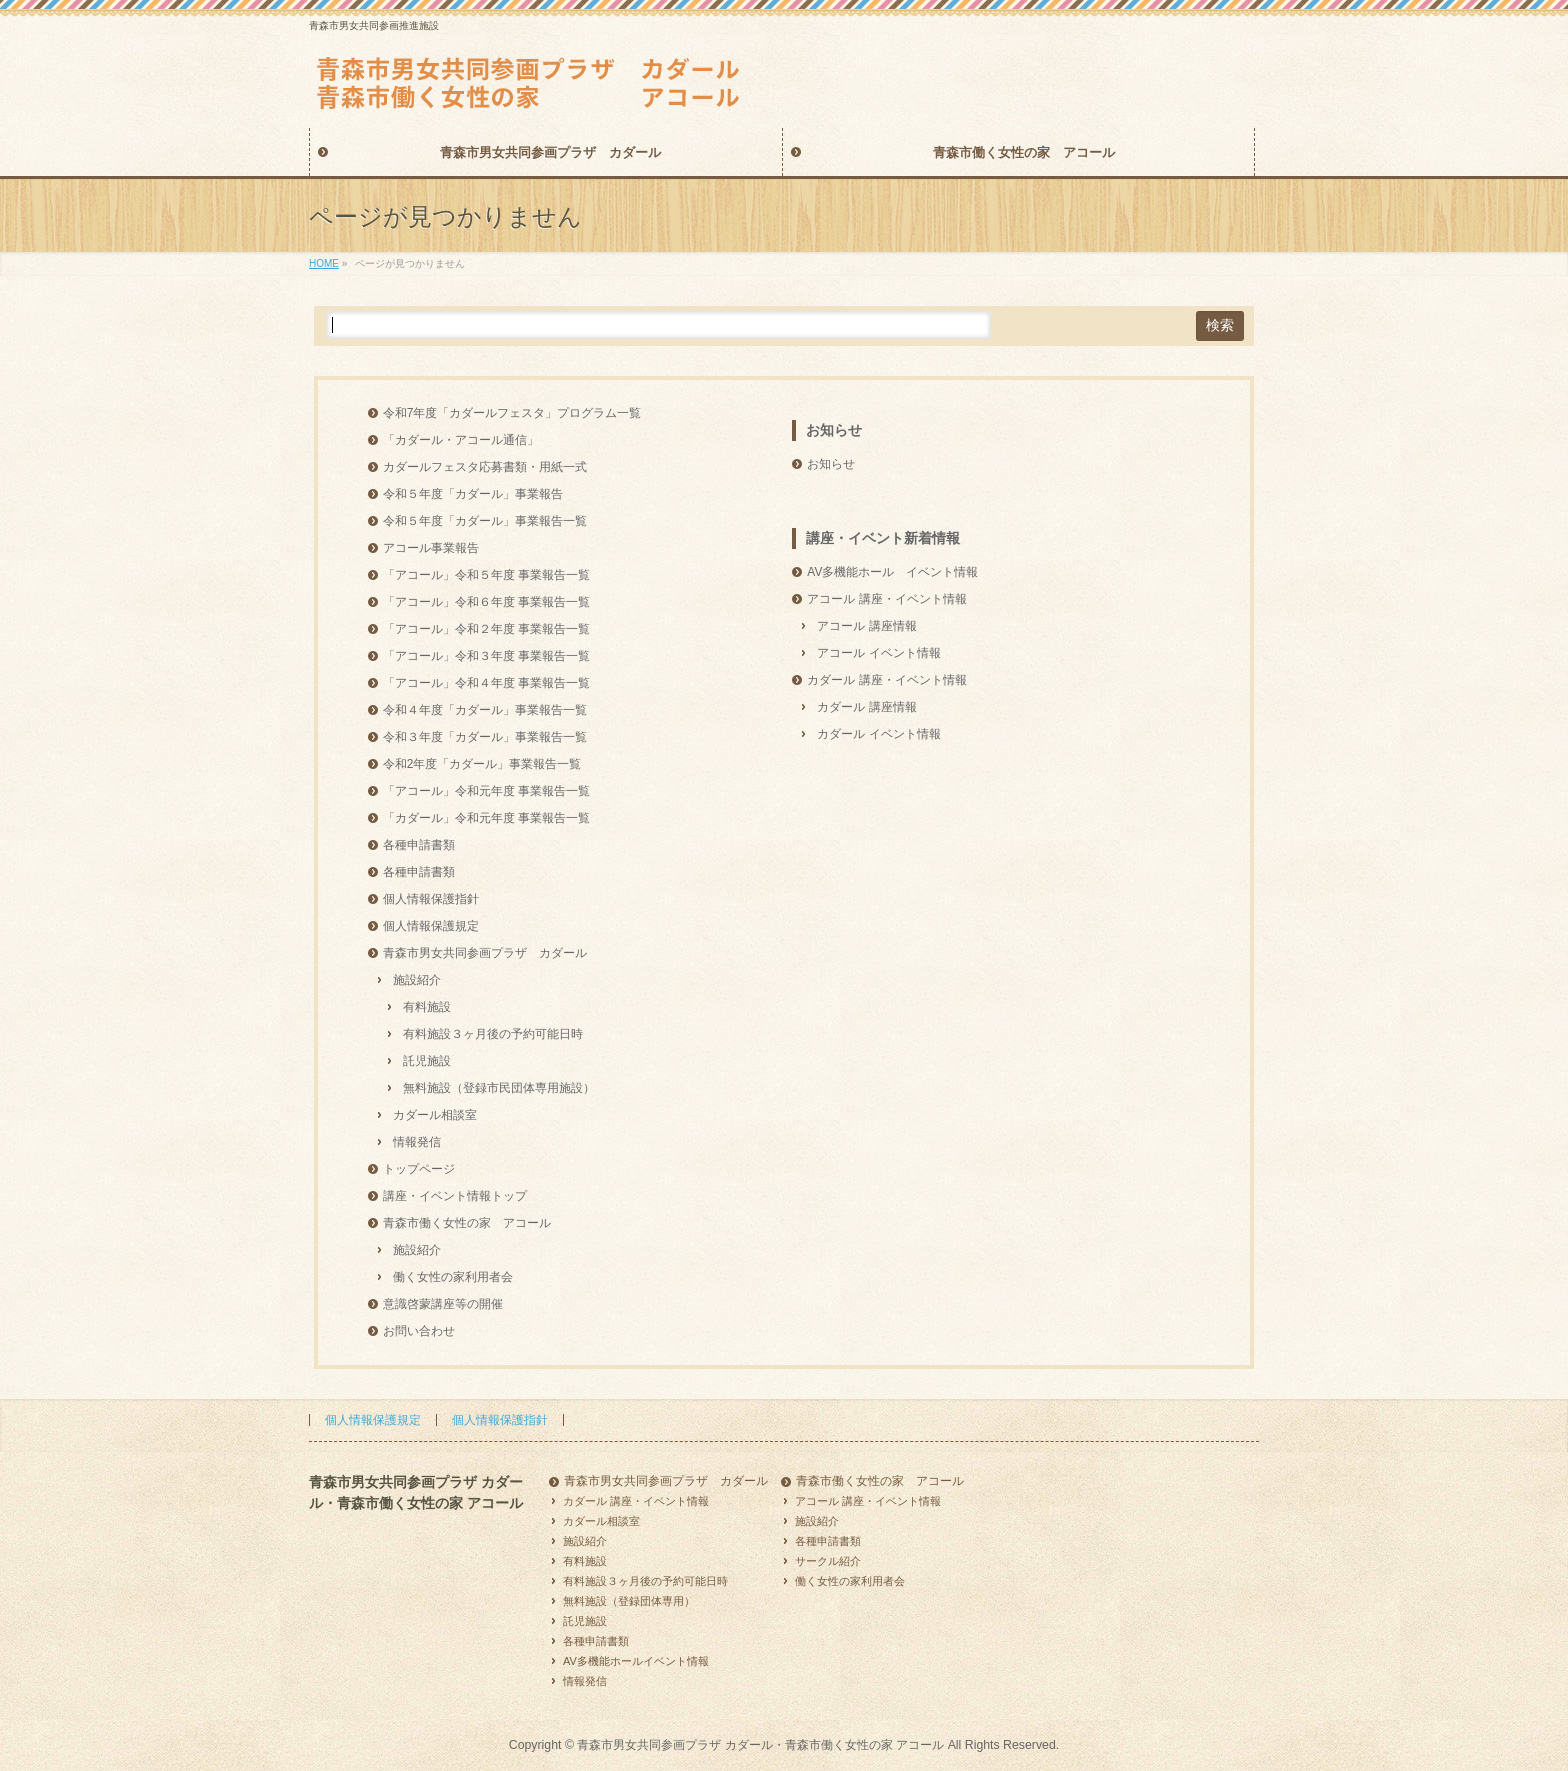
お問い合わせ (419, 1331)
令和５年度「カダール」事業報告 (473, 494)
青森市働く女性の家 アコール (467, 1223)
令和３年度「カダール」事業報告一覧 (485, 737)
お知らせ (834, 430)
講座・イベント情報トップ (455, 1196)
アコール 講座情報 (866, 626)
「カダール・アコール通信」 (461, 440)
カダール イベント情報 (878, 734)
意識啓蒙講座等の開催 (443, 1304)
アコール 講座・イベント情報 (886, 599)
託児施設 (427, 1061)
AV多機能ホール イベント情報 (892, 572)
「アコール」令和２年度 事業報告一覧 (486, 629)
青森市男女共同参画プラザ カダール (485, 953)
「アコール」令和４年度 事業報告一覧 (486, 683)
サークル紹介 (828, 1561)
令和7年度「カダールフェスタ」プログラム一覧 (512, 413)
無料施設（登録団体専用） (629, 1601)
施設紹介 (417, 980)
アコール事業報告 (431, 548)
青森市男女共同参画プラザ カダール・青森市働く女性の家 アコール (760, 1745)
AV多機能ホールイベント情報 (636, 1661)
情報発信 (417, 1142)
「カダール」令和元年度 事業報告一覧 (486, 818)
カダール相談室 (435, 1115)
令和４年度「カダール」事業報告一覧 (485, 710)
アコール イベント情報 (878, 653)
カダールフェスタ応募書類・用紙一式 (485, 467)
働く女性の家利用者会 (453, 1277)
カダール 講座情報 (866, 707)
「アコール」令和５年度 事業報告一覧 (486, 575)
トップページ (419, 1169)
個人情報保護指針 (431, 899)
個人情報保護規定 (431, 926)
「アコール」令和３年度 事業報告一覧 (486, 656)
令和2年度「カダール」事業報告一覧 (482, 764)
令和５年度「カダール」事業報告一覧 (485, 521)
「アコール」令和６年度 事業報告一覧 (486, 602)
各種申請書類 (419, 845)
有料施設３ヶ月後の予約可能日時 (493, 1034)
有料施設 (427, 1007)
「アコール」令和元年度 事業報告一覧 (486, 791)
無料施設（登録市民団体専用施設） (499, 1088)
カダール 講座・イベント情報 (886, 680)
